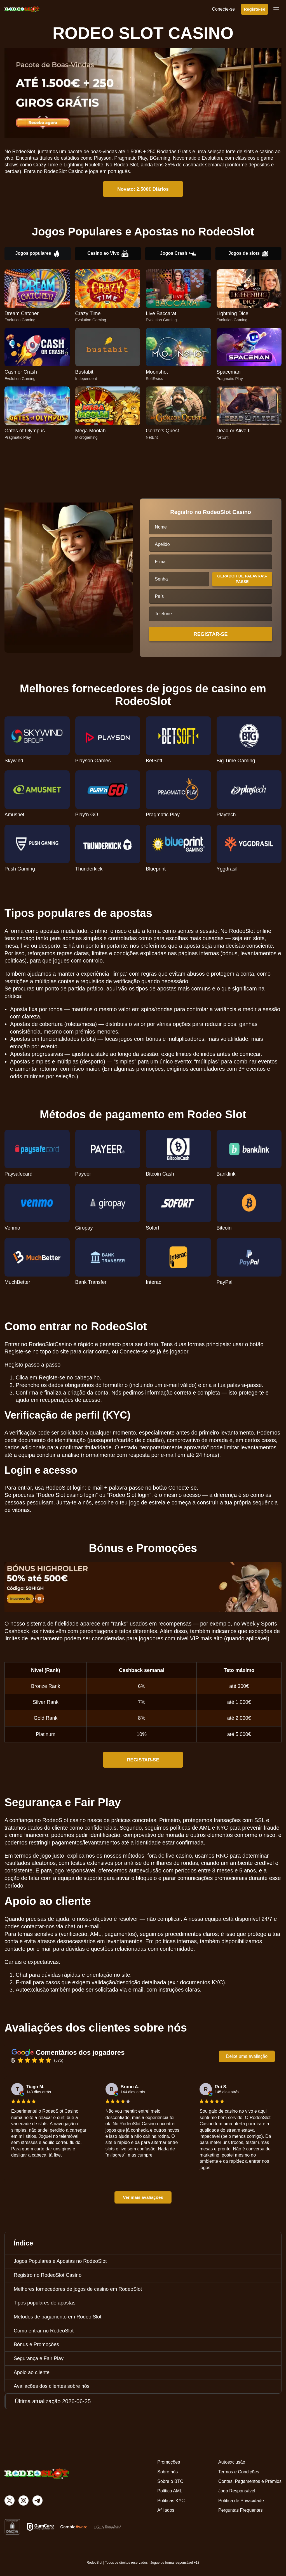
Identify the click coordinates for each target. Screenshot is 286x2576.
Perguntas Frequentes (240, 2510)
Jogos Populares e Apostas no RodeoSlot (60, 2261)
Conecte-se (223, 9)
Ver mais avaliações (143, 2197)
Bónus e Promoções (36, 2344)
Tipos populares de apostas (44, 2303)
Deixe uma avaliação (247, 2056)
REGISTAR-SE (143, 1760)
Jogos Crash (178, 253)
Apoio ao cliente (32, 2372)
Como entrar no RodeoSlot (44, 2331)
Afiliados (165, 2510)
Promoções (168, 2462)
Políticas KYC (171, 2500)
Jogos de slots (248, 253)
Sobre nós (167, 2471)
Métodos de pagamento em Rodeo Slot (57, 2317)
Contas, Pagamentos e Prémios (250, 2481)
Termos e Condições (238, 2471)
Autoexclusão (231, 2462)
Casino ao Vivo (107, 253)
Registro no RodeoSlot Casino (47, 2275)
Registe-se (254, 9)
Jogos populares (37, 253)
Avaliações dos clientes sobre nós (52, 2386)
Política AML (169, 2490)
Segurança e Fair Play (39, 2358)
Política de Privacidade (241, 2500)
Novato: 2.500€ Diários (143, 189)
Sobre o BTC (170, 2481)
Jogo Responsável (236, 2490)
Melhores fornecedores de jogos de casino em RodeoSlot (78, 2289)
